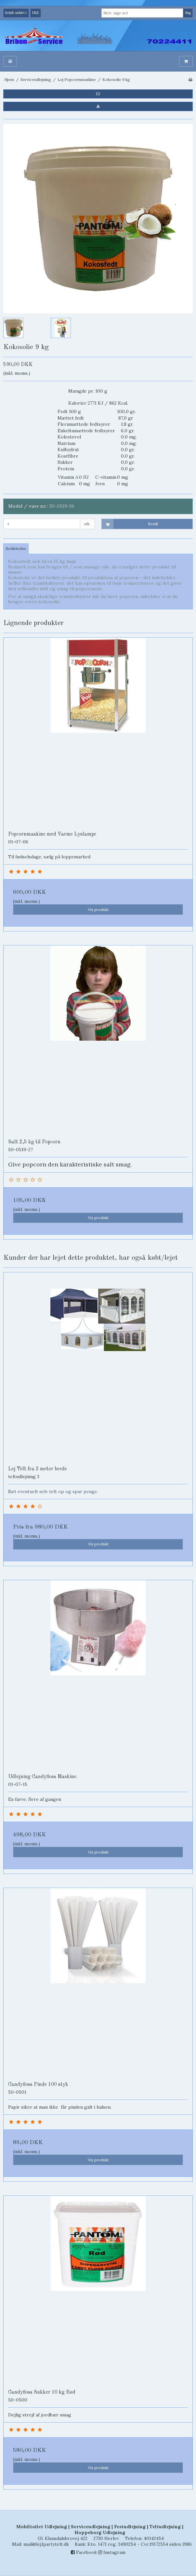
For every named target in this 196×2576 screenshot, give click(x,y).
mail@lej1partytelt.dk (46, 2544)
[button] (98, 93)
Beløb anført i (16, 12)
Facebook (84, 2552)
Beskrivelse (16, 548)
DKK (35, 12)
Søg (188, 12)
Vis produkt (98, 909)
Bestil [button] (130, 524)
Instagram (111, 2552)
